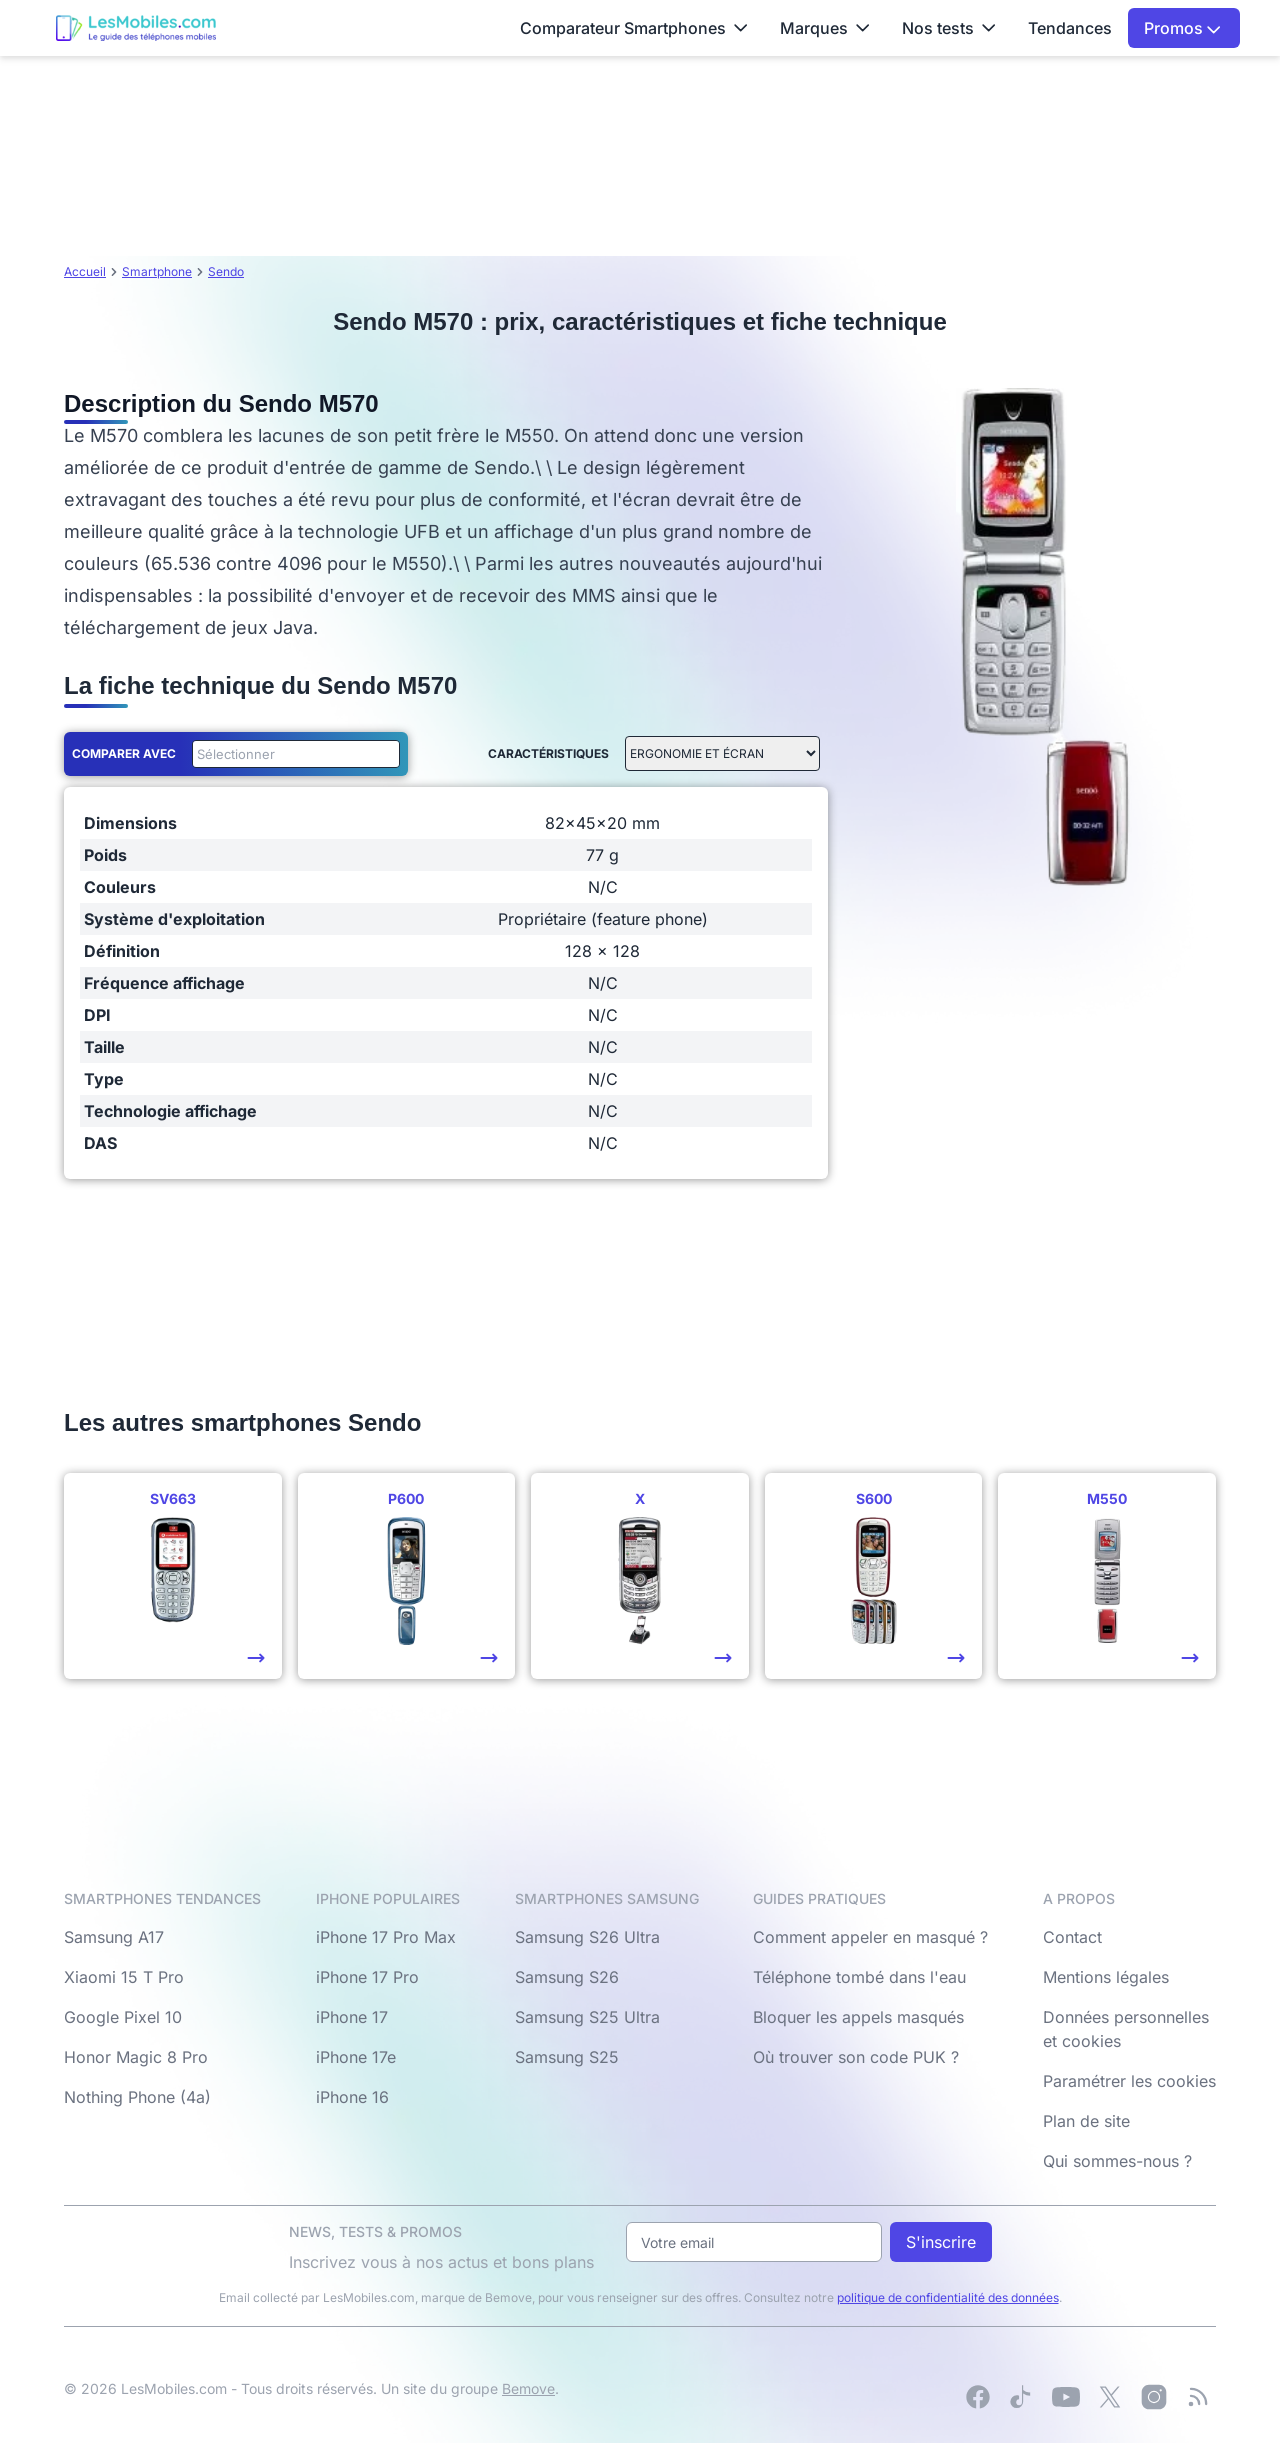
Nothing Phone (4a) (137, 2097)
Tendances (1070, 28)
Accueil (85, 271)
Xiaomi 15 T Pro (124, 1977)
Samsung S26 (567, 1977)
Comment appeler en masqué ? (870, 1937)
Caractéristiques (548, 753)
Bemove (528, 2388)
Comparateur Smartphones (634, 28)
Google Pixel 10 (123, 2017)
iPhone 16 (352, 2097)
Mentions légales (1106, 1977)
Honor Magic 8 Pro (136, 2057)
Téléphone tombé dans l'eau (859, 1977)
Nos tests (949, 28)
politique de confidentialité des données (948, 2297)
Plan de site (1086, 2121)
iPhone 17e (356, 2057)
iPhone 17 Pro (367, 1977)
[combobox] (292, 754)
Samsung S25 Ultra (587, 2017)
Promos (1182, 28)
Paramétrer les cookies (1129, 2081)
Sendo (226, 271)
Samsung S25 (567, 2057)
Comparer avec (124, 753)
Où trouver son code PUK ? (856, 2057)
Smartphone (157, 271)
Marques (825, 28)
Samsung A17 (114, 1937)
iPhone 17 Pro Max (386, 1937)
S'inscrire (941, 2242)
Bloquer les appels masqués (858, 2017)
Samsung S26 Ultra (587, 1937)
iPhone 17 (352, 2017)
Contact (1072, 1937)
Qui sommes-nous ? (1117, 2161)
